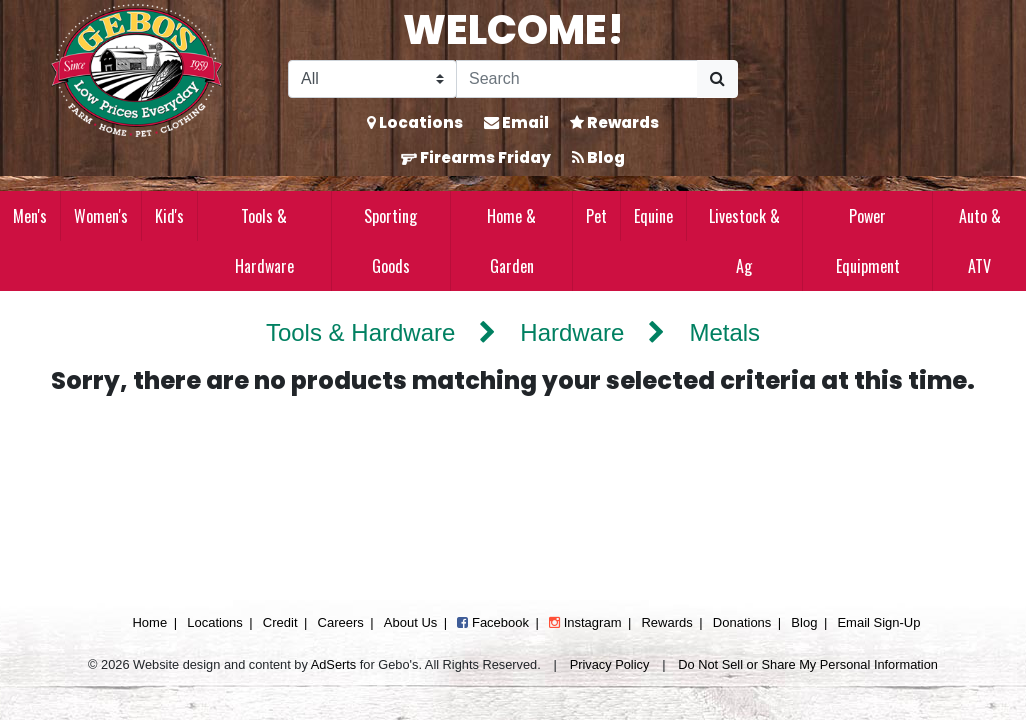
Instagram (585, 622)
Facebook (493, 622)
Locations (415, 122)
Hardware (572, 332)
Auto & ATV (980, 241)
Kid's (169, 216)
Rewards (614, 122)
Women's (101, 216)
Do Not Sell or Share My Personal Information (808, 664)
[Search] (577, 79)
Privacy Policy (610, 664)
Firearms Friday (476, 157)
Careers (341, 622)
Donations (742, 622)
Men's (30, 216)
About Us (410, 622)
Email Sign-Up (878, 622)
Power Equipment (868, 241)
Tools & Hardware (264, 241)
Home (149, 622)
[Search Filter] (372, 79)
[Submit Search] (717, 79)
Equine (653, 216)
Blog (598, 157)
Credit (280, 622)
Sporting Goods (390, 241)
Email (516, 122)
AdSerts (334, 664)
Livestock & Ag (744, 241)
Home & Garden (511, 241)
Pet (596, 216)
